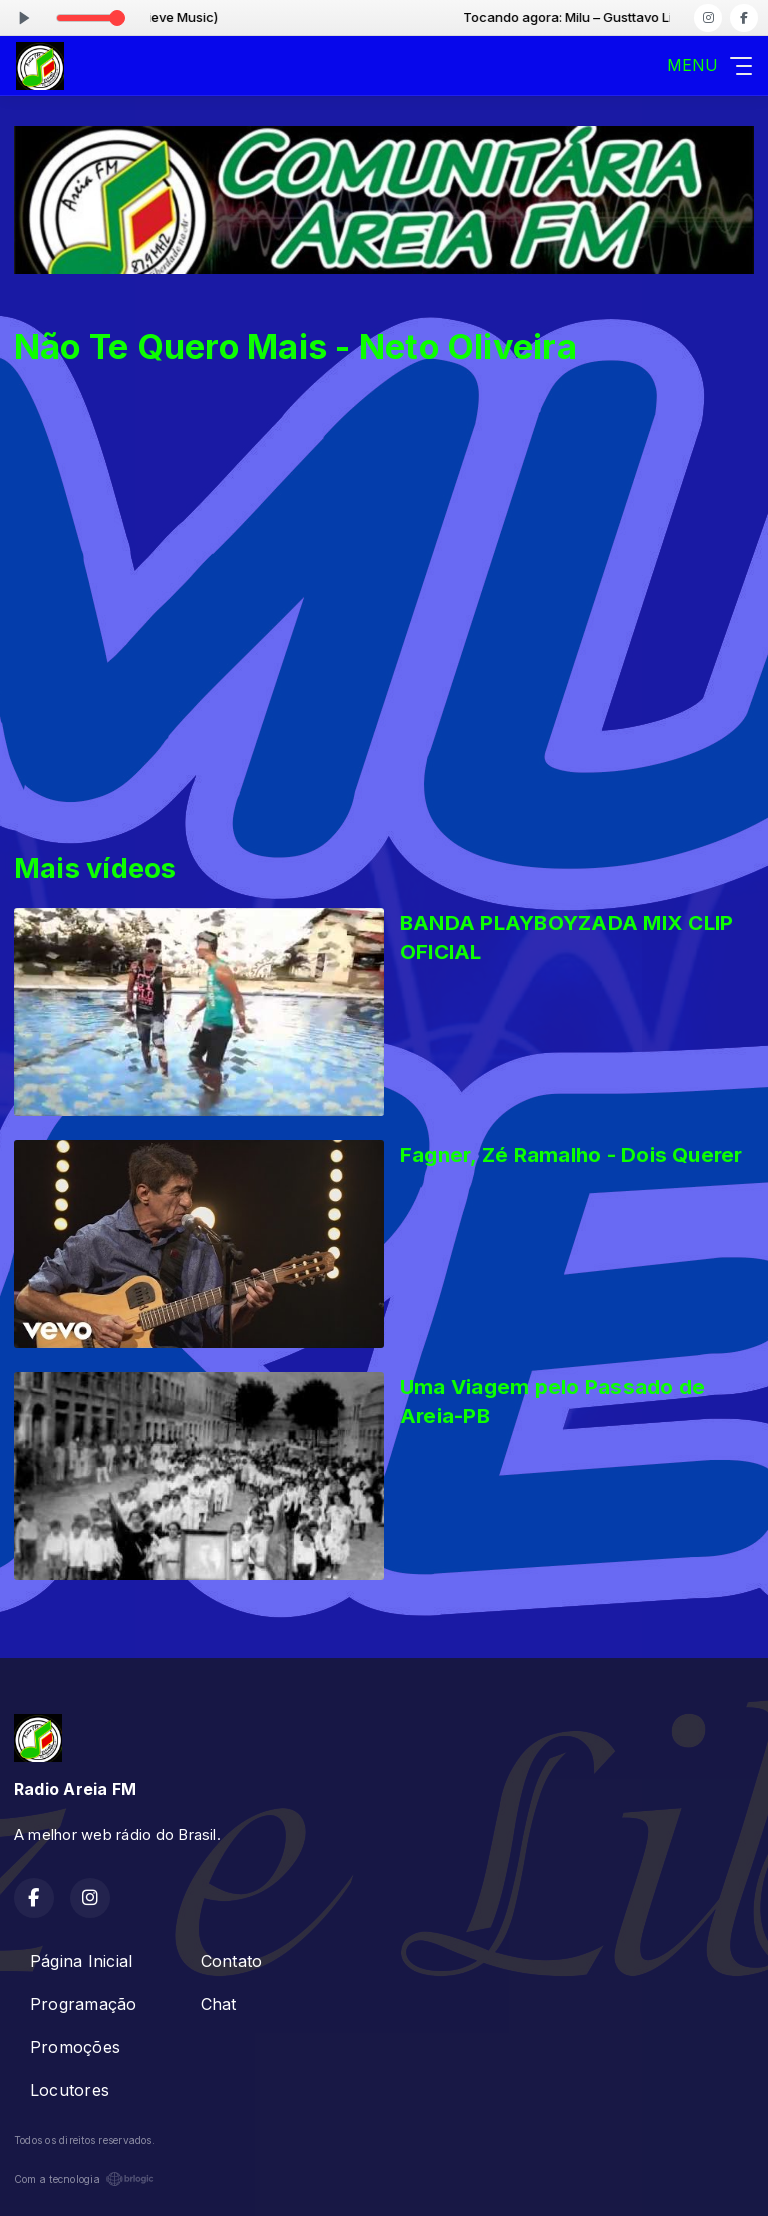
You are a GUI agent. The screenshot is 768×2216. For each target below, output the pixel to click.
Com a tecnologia (84, 2179)
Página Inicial (81, 1961)
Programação (83, 2004)
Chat (219, 2004)
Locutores (69, 2090)
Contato (232, 1961)
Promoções (75, 2047)
